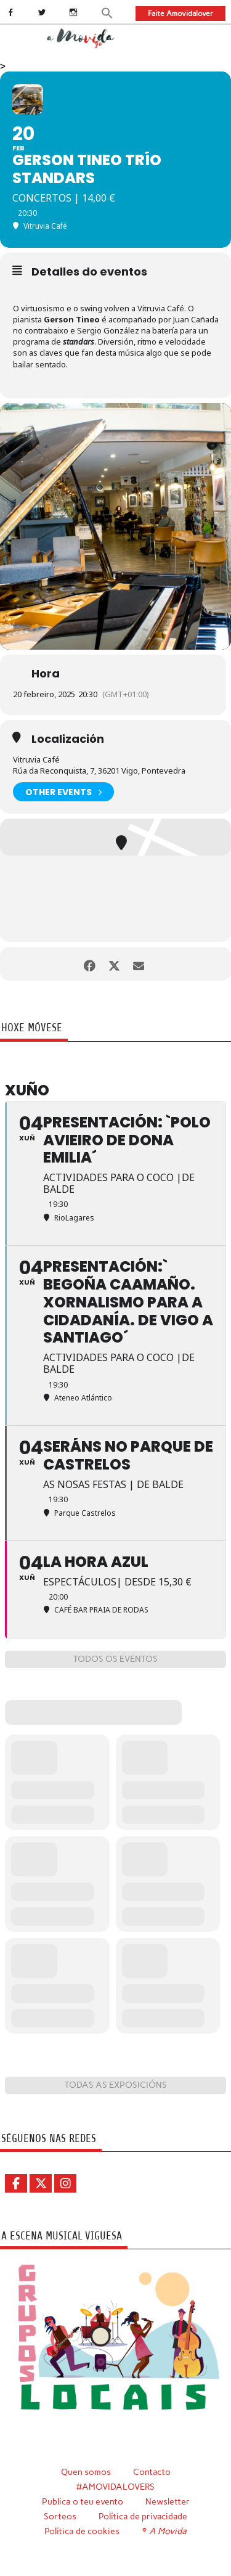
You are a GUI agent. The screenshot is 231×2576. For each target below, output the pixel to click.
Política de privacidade (143, 2516)
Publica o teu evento (82, 2501)
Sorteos (60, 2516)
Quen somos (86, 2471)
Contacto (152, 2471)
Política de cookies (82, 2531)
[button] (107, 12)
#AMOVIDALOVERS (115, 2486)
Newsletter (167, 2501)
